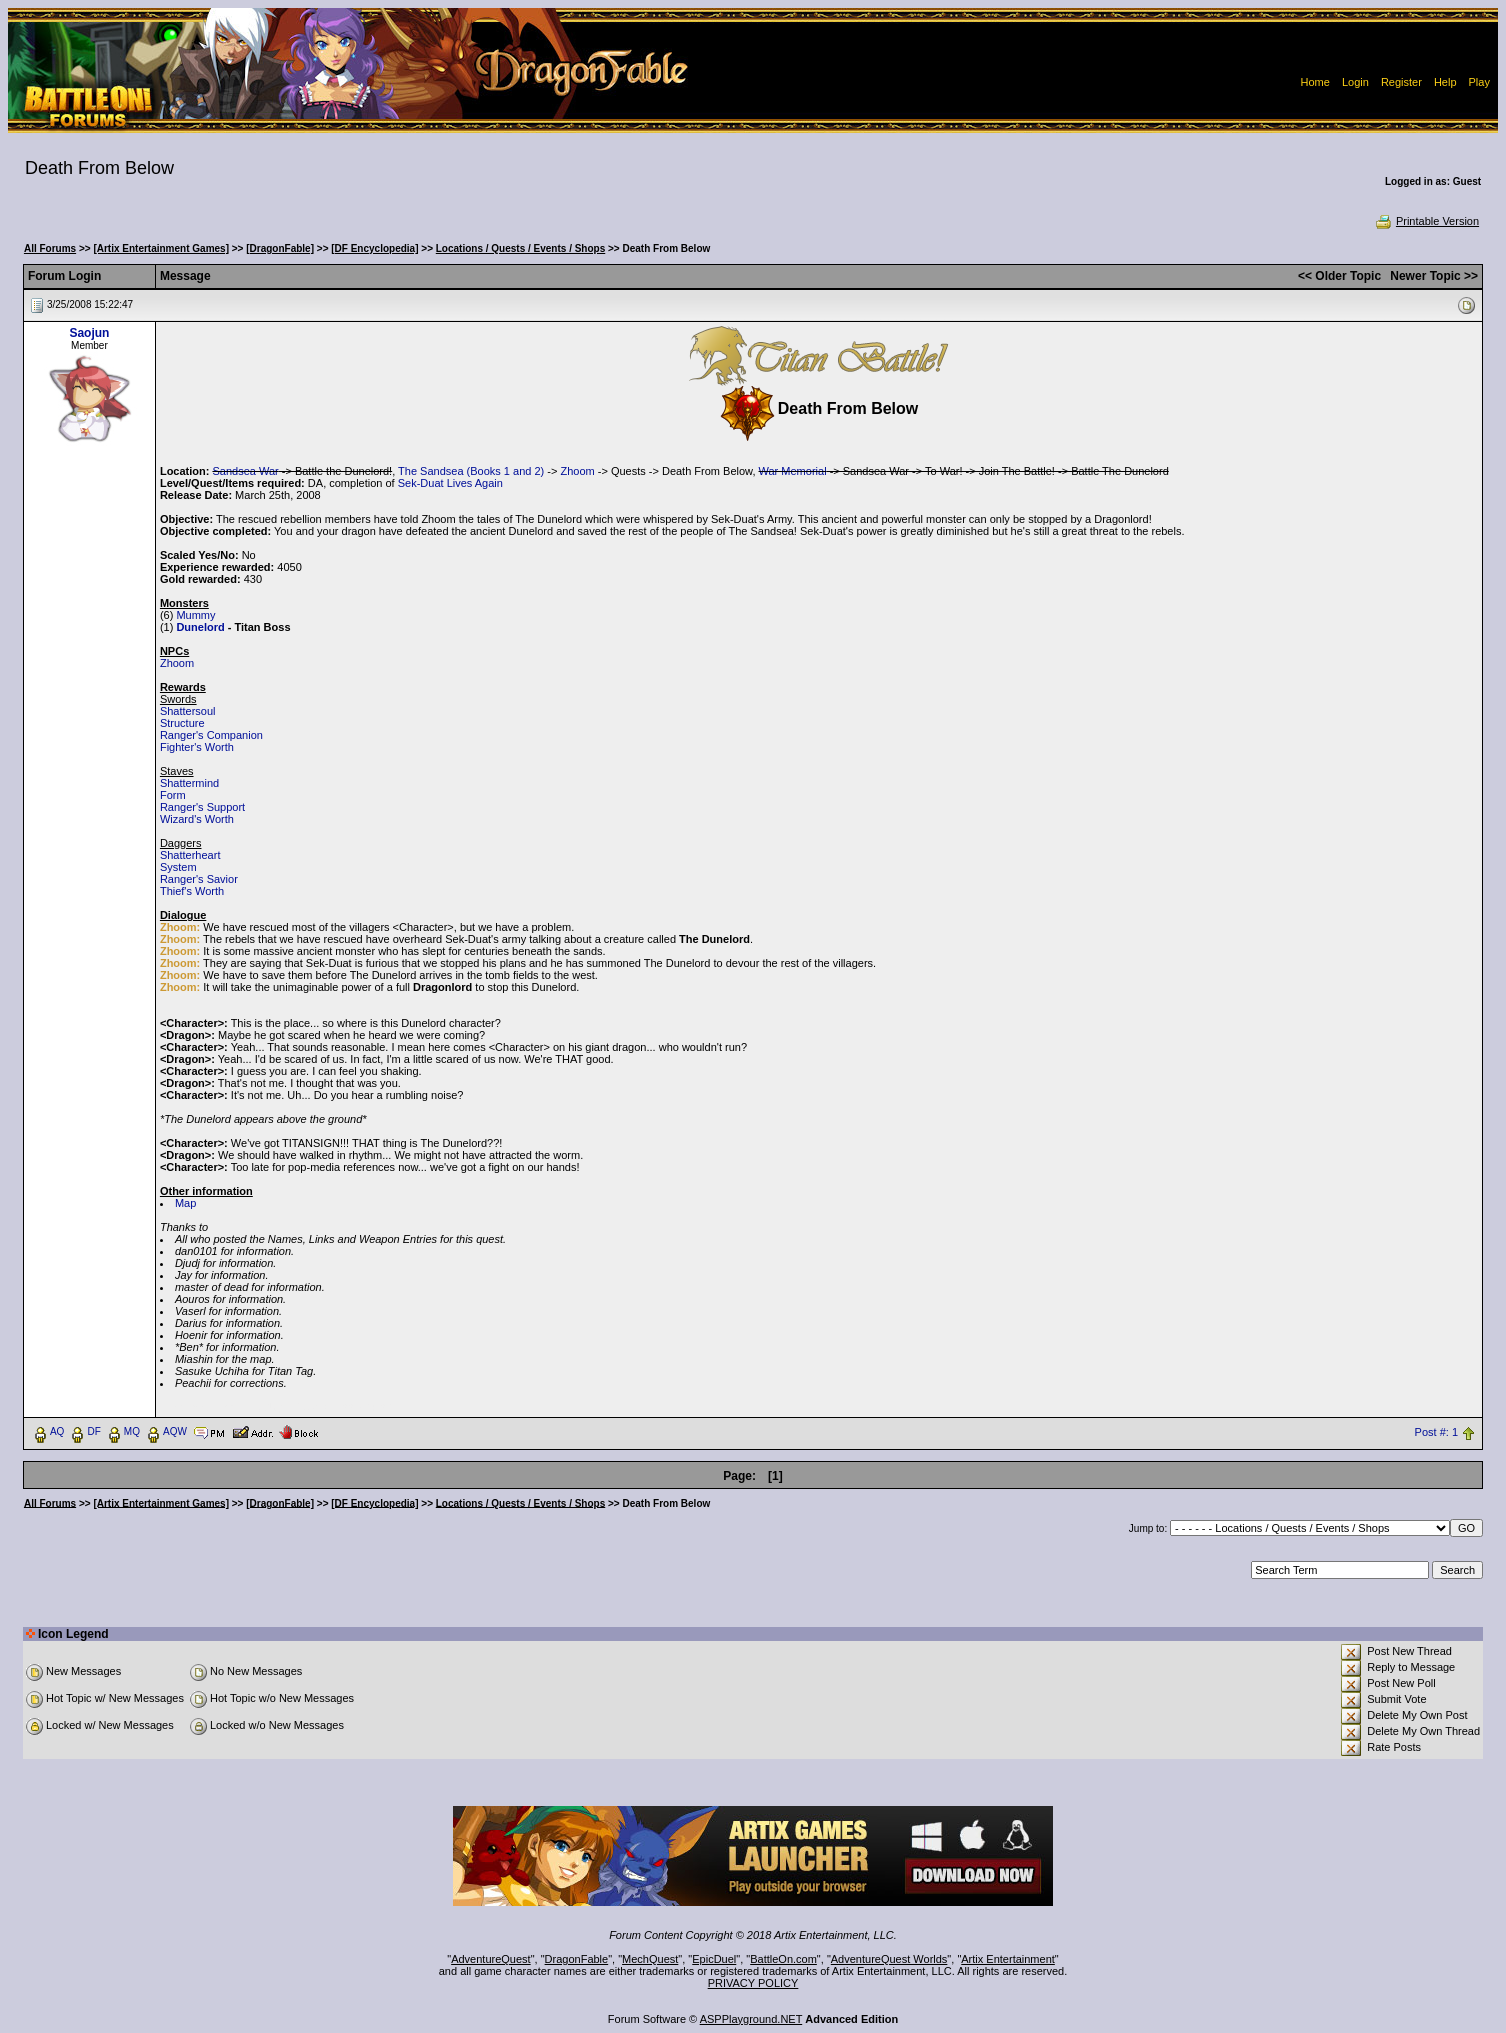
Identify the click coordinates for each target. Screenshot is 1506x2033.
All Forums (50, 248)
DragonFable (577, 1959)
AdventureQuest (491, 1959)
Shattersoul (188, 711)
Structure (182, 723)
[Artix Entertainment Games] (161, 248)
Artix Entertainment (1008, 1959)
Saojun (89, 333)
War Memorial (793, 471)
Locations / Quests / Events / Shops (520, 248)
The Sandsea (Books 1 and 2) (471, 471)
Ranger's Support (202, 807)
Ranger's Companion (211, 735)
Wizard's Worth (197, 819)
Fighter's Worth (197, 747)
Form (173, 795)
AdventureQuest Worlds (889, 1959)
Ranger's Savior (199, 879)
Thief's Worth (192, 891)
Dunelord (200, 627)
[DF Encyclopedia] (374, 248)
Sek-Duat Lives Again (450, 483)
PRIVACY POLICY (753, 1983)
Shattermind (189, 783)
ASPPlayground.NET (751, 2019)
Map (185, 1203)
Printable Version (1426, 221)
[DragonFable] (280, 248)
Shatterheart (190, 855)
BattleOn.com (783, 1959)
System (178, 867)
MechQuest (650, 1959)
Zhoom (577, 471)
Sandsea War (245, 471)
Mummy (195, 615)
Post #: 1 (1436, 1432)
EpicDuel (714, 1959)
